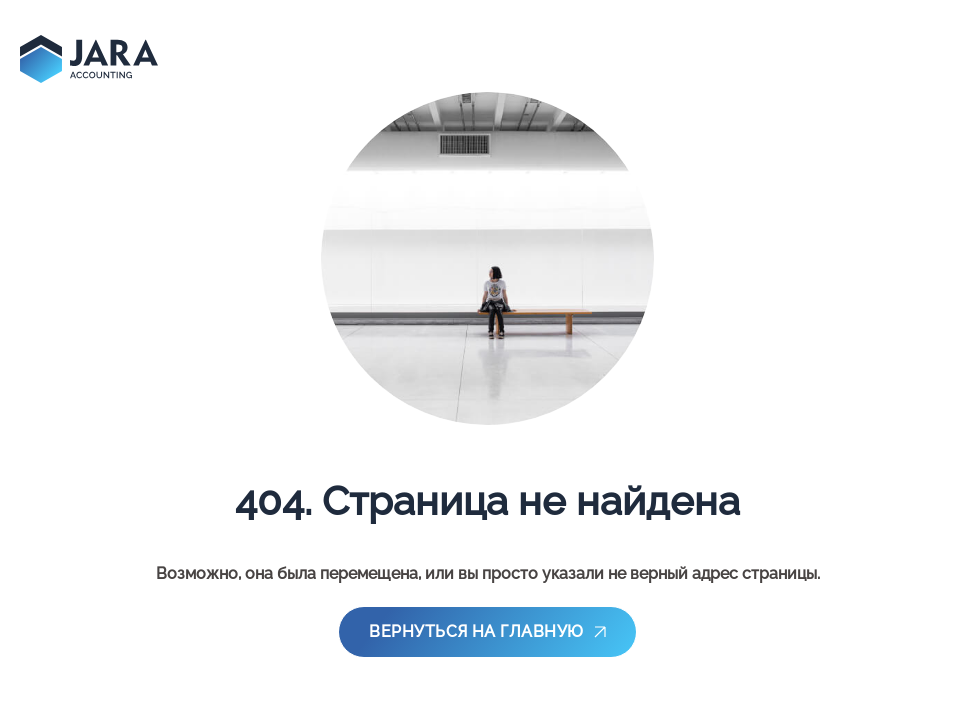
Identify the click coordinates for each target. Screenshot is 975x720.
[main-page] (89, 59)
